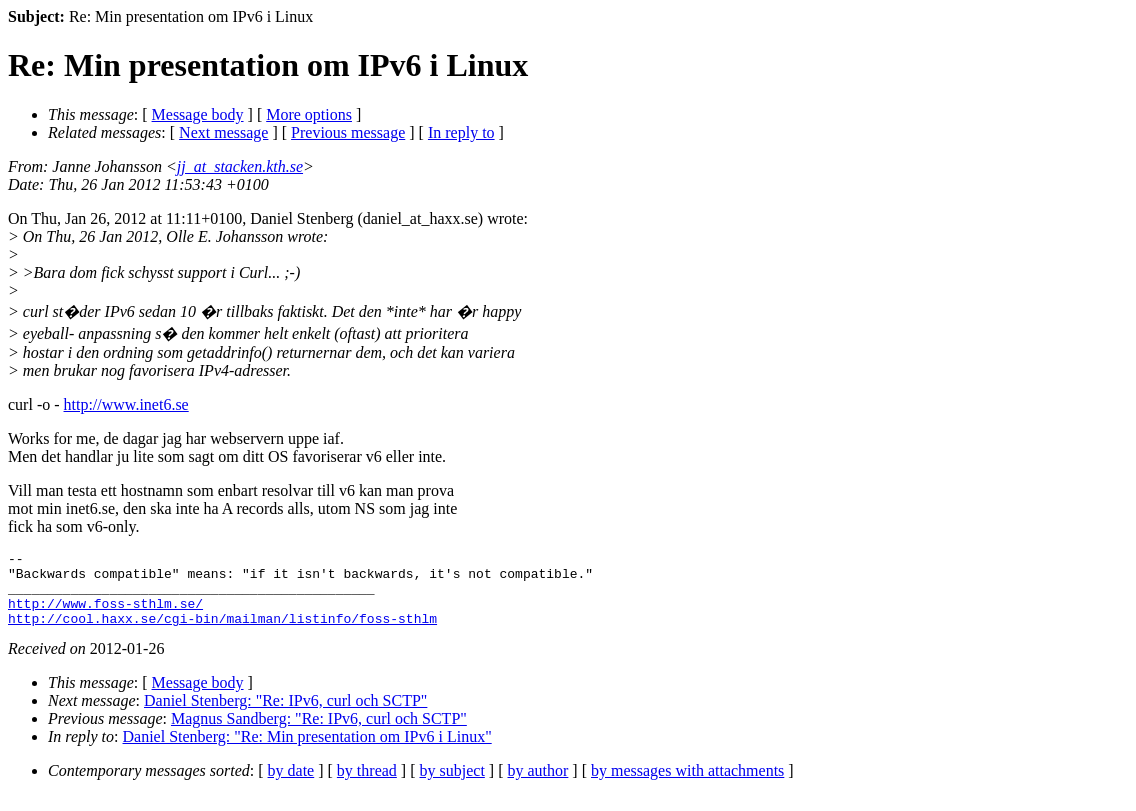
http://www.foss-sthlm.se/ (105, 615)
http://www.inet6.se (126, 404)
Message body (198, 114)
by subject (452, 785)
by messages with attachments (687, 785)
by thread (367, 785)
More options (309, 114)
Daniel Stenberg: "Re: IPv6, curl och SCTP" (285, 715)
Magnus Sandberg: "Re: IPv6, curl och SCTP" (319, 733)
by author (537, 785)
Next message (223, 132)
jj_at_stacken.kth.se (240, 166)
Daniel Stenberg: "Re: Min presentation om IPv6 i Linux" (307, 751)
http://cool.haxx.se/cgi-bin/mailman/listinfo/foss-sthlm (222, 633)
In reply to (461, 132)
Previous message (348, 132)
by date (291, 785)
